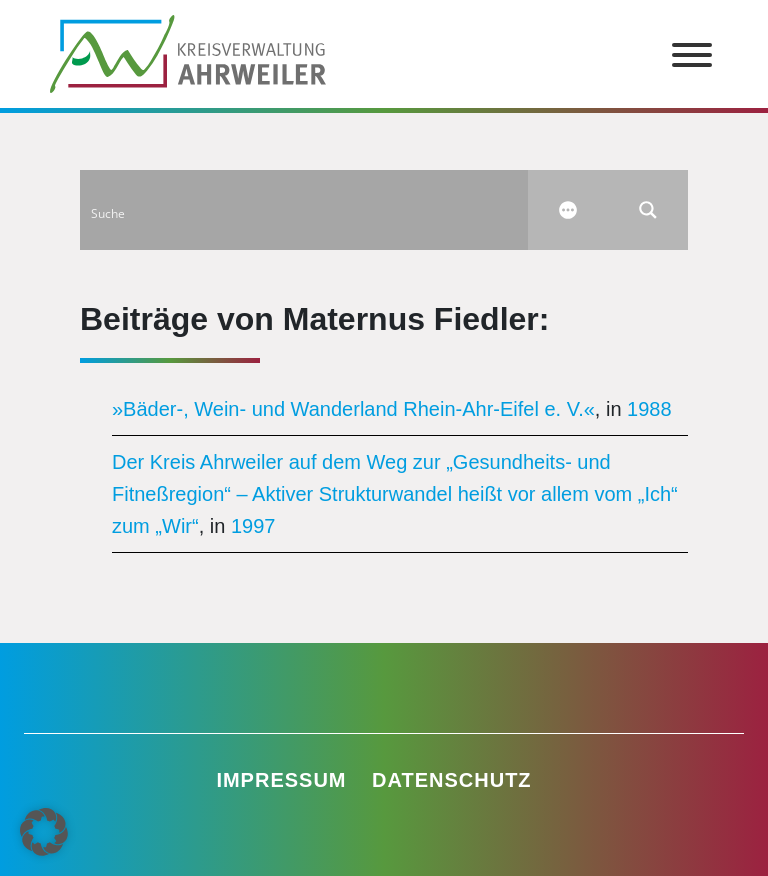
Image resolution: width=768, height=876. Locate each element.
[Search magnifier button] (648, 210)
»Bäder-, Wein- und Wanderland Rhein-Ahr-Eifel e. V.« (353, 409)
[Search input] (305, 210)
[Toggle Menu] (692, 55)
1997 (253, 526)
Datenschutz (452, 780)
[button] (44, 832)
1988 (649, 409)
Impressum (281, 780)
